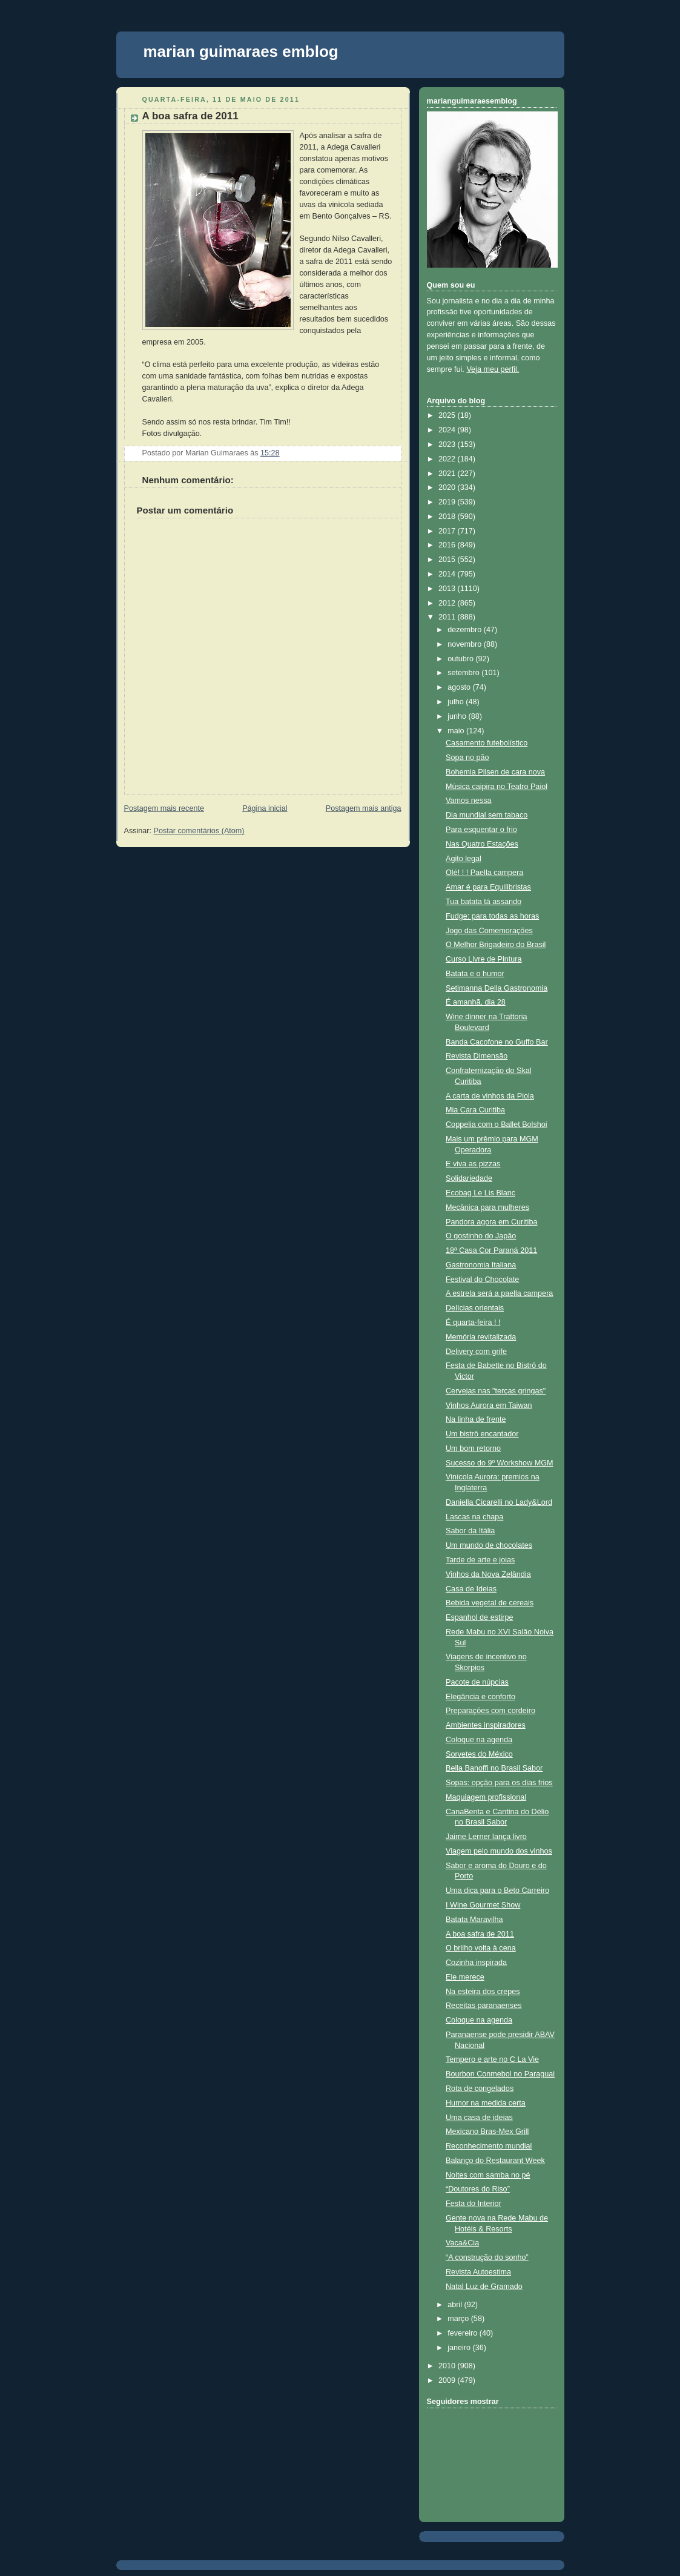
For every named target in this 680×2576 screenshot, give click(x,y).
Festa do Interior (473, 2203)
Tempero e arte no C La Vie (492, 2059)
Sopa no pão (467, 757)
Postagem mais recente (164, 808)
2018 (448, 516)
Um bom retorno (473, 1448)
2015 (448, 559)
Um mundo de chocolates (489, 1545)
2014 (448, 574)
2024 (448, 430)
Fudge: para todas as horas (492, 916)
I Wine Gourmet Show (483, 1905)
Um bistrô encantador (482, 1434)
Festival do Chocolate (482, 1279)
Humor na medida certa (486, 2103)
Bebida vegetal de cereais (489, 1603)
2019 (448, 502)
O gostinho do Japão (481, 1236)
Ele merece (465, 1977)
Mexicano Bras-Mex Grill (487, 2131)
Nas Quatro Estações (482, 844)
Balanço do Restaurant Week (495, 2160)
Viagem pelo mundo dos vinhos (499, 1851)
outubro (461, 659)
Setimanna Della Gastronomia (496, 988)
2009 (448, 2380)
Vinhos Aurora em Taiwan (489, 1405)
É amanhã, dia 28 (476, 1002)
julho (456, 702)
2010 (448, 2366)
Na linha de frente (476, 1419)
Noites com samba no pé (488, 2175)
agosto (459, 687)
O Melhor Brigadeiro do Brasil (496, 944)
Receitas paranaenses (483, 2005)
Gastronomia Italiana (481, 1265)
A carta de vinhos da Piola (490, 1096)
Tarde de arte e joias (480, 1560)
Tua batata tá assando (483, 901)
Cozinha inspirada (476, 1962)
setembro (464, 673)
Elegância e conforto (480, 1697)
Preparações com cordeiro (490, 1710)
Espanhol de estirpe (479, 1617)
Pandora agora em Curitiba (491, 1222)
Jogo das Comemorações (489, 930)
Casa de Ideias (471, 1589)
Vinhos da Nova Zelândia (488, 1574)
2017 (448, 531)
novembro (465, 644)
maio (456, 731)
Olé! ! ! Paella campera (484, 872)
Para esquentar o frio (481, 829)
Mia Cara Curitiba (475, 1110)
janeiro (459, 2347)
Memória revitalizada (481, 1337)
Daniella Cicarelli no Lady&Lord (499, 1502)
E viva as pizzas (473, 1164)
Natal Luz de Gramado (484, 2286)
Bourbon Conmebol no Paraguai (500, 2074)
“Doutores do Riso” (478, 2189)
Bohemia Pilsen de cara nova (495, 772)
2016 (448, 545)
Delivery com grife (476, 1351)
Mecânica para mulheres (487, 1207)
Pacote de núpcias (477, 1682)
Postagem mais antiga (363, 808)
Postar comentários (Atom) (199, 831)
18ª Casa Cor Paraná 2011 (491, 1250)
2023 (448, 444)
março (459, 2318)
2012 (448, 603)
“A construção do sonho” (487, 2257)
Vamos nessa (468, 800)
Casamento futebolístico (486, 743)
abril (455, 2304)
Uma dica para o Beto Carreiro (497, 1890)
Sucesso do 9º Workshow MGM (499, 1463)
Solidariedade (469, 1178)
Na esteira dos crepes (483, 1991)
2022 (448, 459)
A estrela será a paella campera (499, 1293)
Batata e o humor (475, 973)
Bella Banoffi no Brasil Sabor (494, 1768)
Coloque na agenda (479, 1739)
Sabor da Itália (470, 1531)
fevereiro (463, 2333)
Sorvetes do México (479, 1754)
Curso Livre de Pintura (483, 959)
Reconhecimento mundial (489, 2146)
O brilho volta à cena (481, 1948)
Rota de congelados (479, 2088)
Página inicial (264, 808)
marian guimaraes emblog (241, 51)
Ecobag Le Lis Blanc (480, 1193)
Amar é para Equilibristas (488, 887)
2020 (448, 487)
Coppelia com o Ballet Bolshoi (496, 1124)
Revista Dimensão (476, 1056)
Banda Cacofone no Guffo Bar (497, 1042)
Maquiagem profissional (486, 1797)
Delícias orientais (475, 1308)
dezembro (465, 630)
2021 (448, 473)
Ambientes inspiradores (486, 1725)
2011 (448, 617)
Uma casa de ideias (479, 2117)
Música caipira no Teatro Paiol (496, 786)
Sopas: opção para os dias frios (499, 1782)
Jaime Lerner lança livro (486, 1836)
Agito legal (463, 858)
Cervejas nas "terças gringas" (496, 1391)
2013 (448, 588)
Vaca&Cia (462, 2243)
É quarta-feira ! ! (473, 1322)
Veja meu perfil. (492, 369)
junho (457, 716)
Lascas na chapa (474, 1517)
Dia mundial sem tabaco (486, 815)
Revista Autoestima (478, 2272)
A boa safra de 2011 (190, 116)
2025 (448, 415)
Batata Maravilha (474, 1919)
